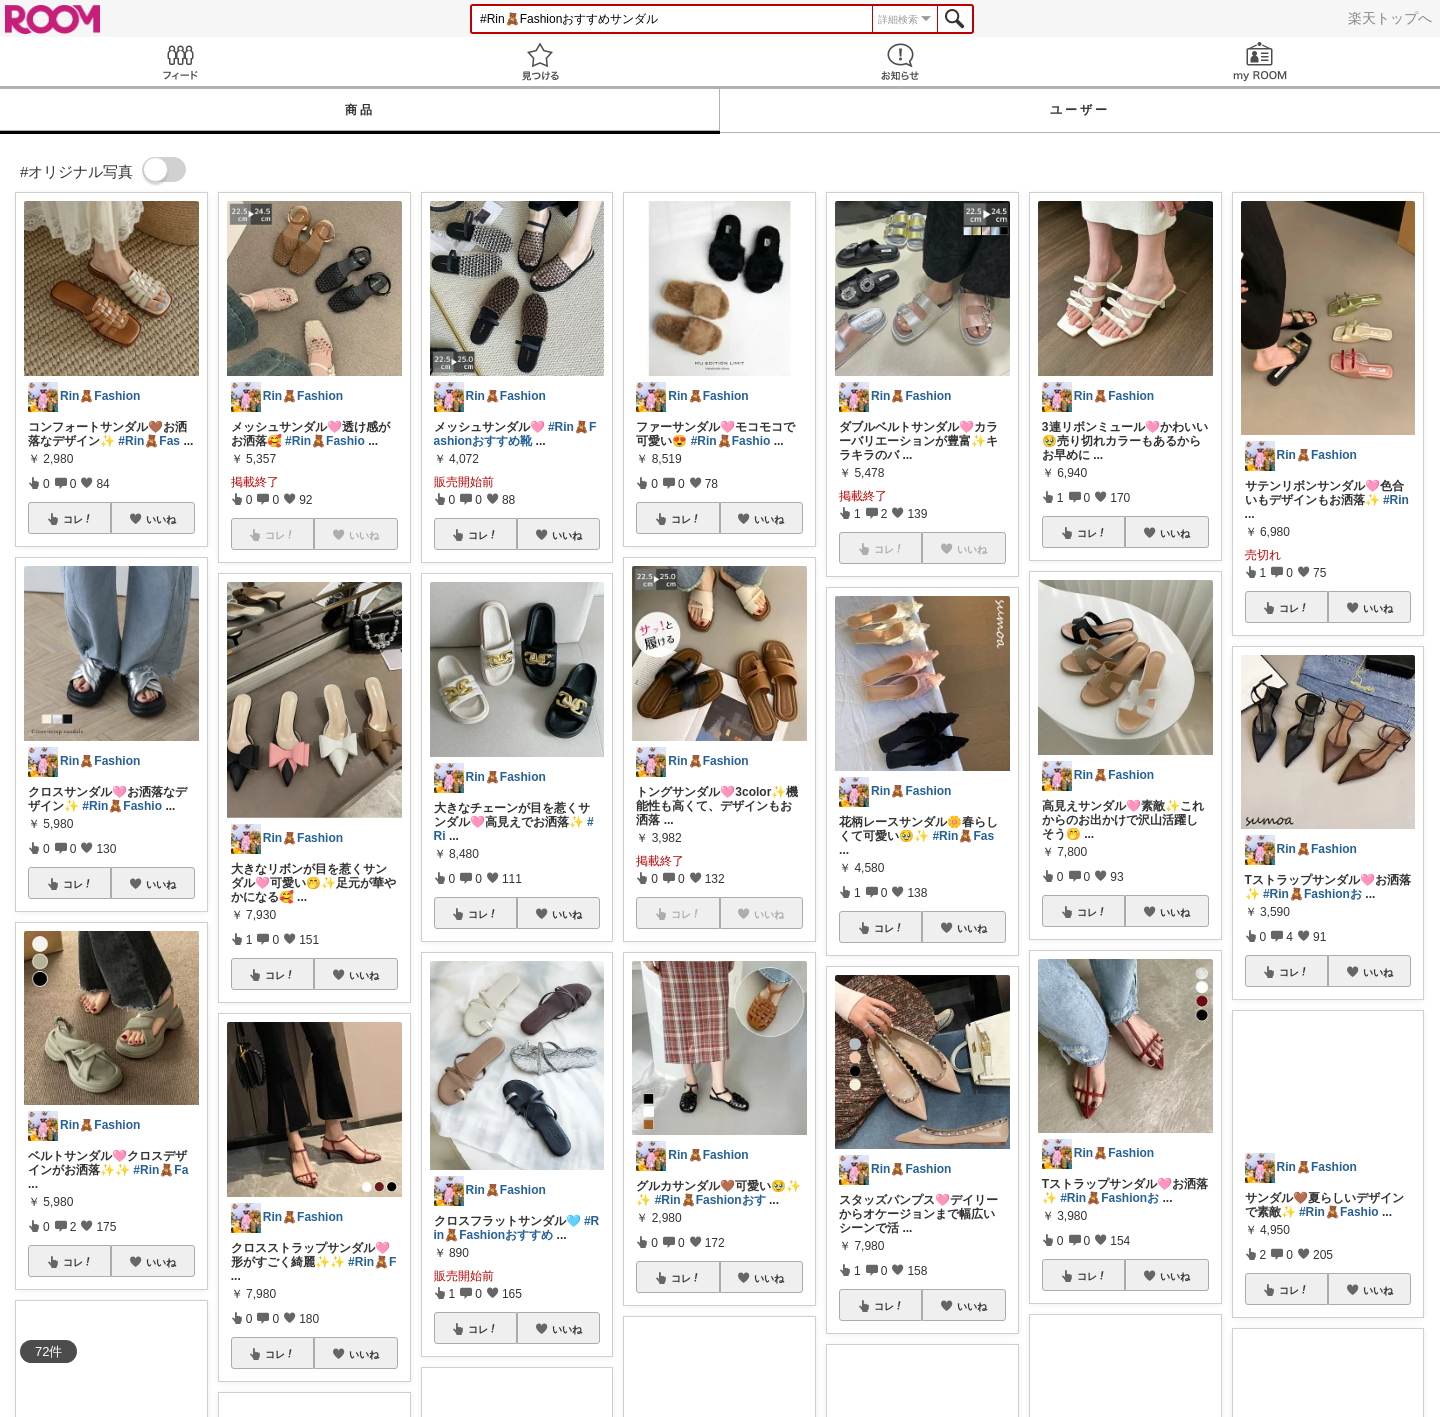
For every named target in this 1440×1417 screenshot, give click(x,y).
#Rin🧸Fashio (122, 806)
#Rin (1396, 500)
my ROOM (1260, 61)
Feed (180, 61)
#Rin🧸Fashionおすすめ (517, 1228)
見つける (540, 61)
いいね (161, 519)
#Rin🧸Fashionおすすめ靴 (515, 434)
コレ (78, 519)
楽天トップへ (1390, 18)
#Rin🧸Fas (149, 441)
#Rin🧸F (372, 1262)
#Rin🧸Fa (160, 1170)
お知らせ (900, 61)
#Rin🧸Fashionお (1109, 1198)
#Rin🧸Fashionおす (710, 1200)
